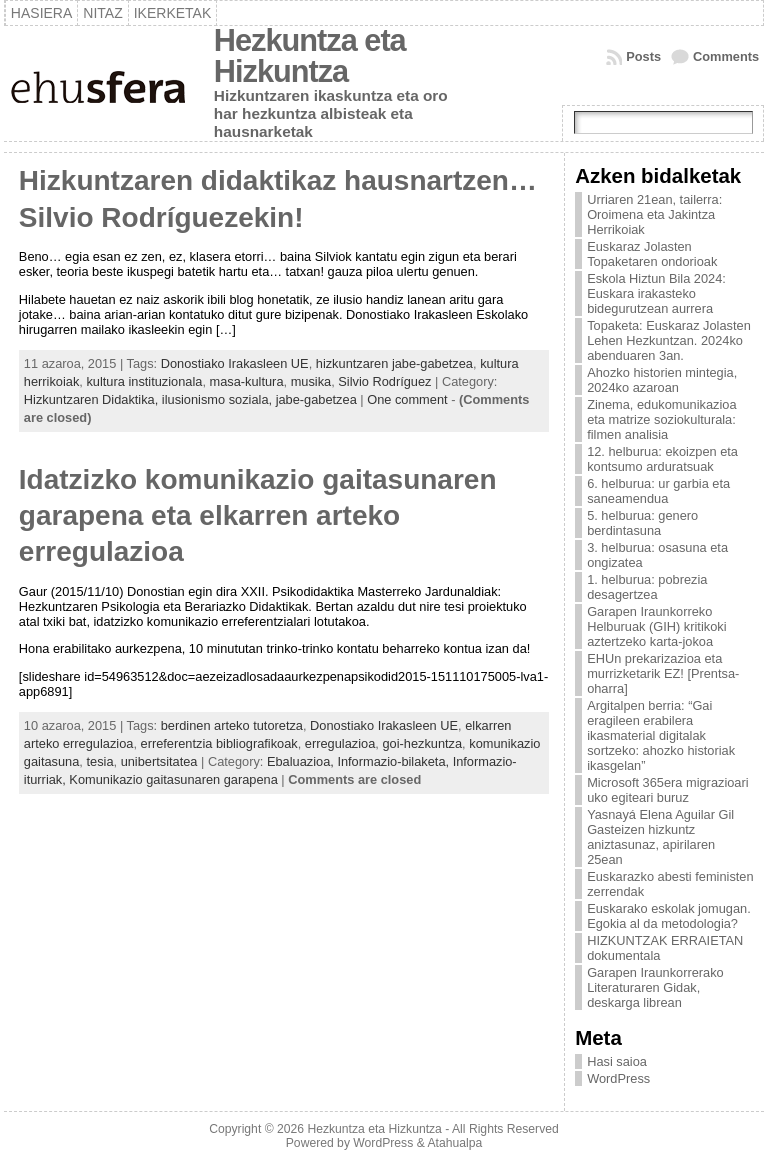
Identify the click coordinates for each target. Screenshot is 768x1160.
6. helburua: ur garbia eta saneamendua (658, 491)
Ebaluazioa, (302, 761)
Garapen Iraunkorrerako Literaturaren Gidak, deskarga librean (655, 987)
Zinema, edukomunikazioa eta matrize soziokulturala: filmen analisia (661, 419)
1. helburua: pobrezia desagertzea (647, 587)
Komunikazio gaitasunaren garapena (173, 779)
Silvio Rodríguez (384, 381)
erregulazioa (340, 743)
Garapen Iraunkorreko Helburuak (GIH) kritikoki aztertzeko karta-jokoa (656, 626)
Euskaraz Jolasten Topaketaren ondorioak (652, 254)
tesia (99, 761)
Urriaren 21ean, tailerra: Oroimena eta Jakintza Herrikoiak (654, 214)
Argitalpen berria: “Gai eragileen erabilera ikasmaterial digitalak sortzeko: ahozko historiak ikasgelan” (661, 735)
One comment (407, 399)
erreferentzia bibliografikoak (219, 743)
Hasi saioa (617, 1061)
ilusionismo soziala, (219, 399)
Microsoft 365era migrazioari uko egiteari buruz (667, 790)
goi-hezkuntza (422, 743)
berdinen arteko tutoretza (232, 725)
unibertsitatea (159, 761)
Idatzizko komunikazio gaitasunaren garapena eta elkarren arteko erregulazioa (258, 516)
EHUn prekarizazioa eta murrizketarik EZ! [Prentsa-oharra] (663, 673)
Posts (643, 56)
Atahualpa (454, 1143)
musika (311, 381)
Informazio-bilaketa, (394, 761)
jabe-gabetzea (316, 399)
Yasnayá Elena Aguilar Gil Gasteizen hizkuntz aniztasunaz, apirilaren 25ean (660, 837)
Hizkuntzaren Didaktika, (93, 399)
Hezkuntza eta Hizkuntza (310, 56)
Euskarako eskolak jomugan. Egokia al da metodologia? (669, 916)
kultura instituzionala (144, 381)
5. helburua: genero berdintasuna (642, 523)
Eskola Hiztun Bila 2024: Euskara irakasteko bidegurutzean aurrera (656, 293)
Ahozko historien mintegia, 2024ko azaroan (662, 380)
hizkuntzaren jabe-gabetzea (394, 363)
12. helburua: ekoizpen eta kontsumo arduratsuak (662, 459)
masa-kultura (247, 381)
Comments (726, 56)
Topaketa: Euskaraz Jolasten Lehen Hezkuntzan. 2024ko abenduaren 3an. (669, 340)
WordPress (618, 1078)
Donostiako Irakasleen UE (235, 363)
